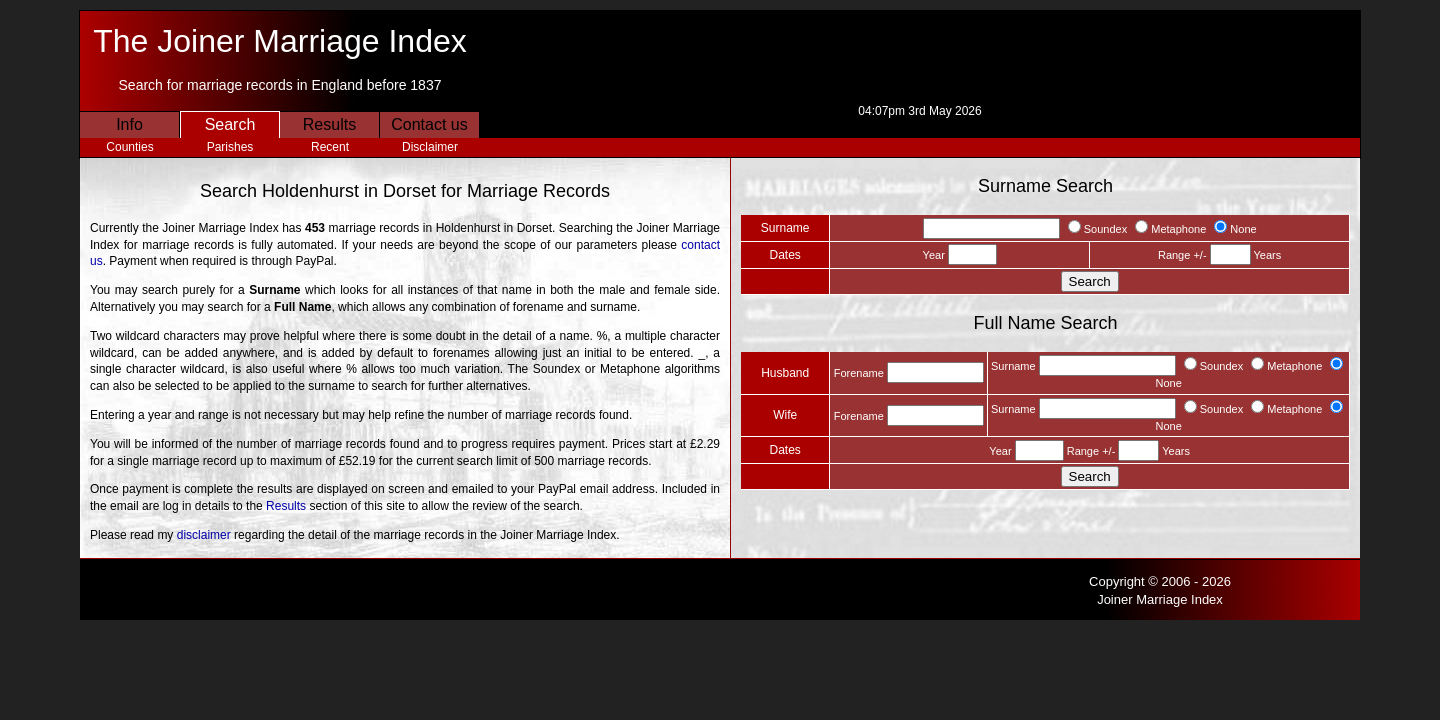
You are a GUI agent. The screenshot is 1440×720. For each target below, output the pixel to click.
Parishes (230, 147)
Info (129, 124)
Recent (330, 147)
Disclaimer (430, 147)
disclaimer (204, 535)
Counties (129, 147)
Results (329, 124)
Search (230, 124)
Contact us (429, 124)
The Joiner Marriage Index (280, 41)
